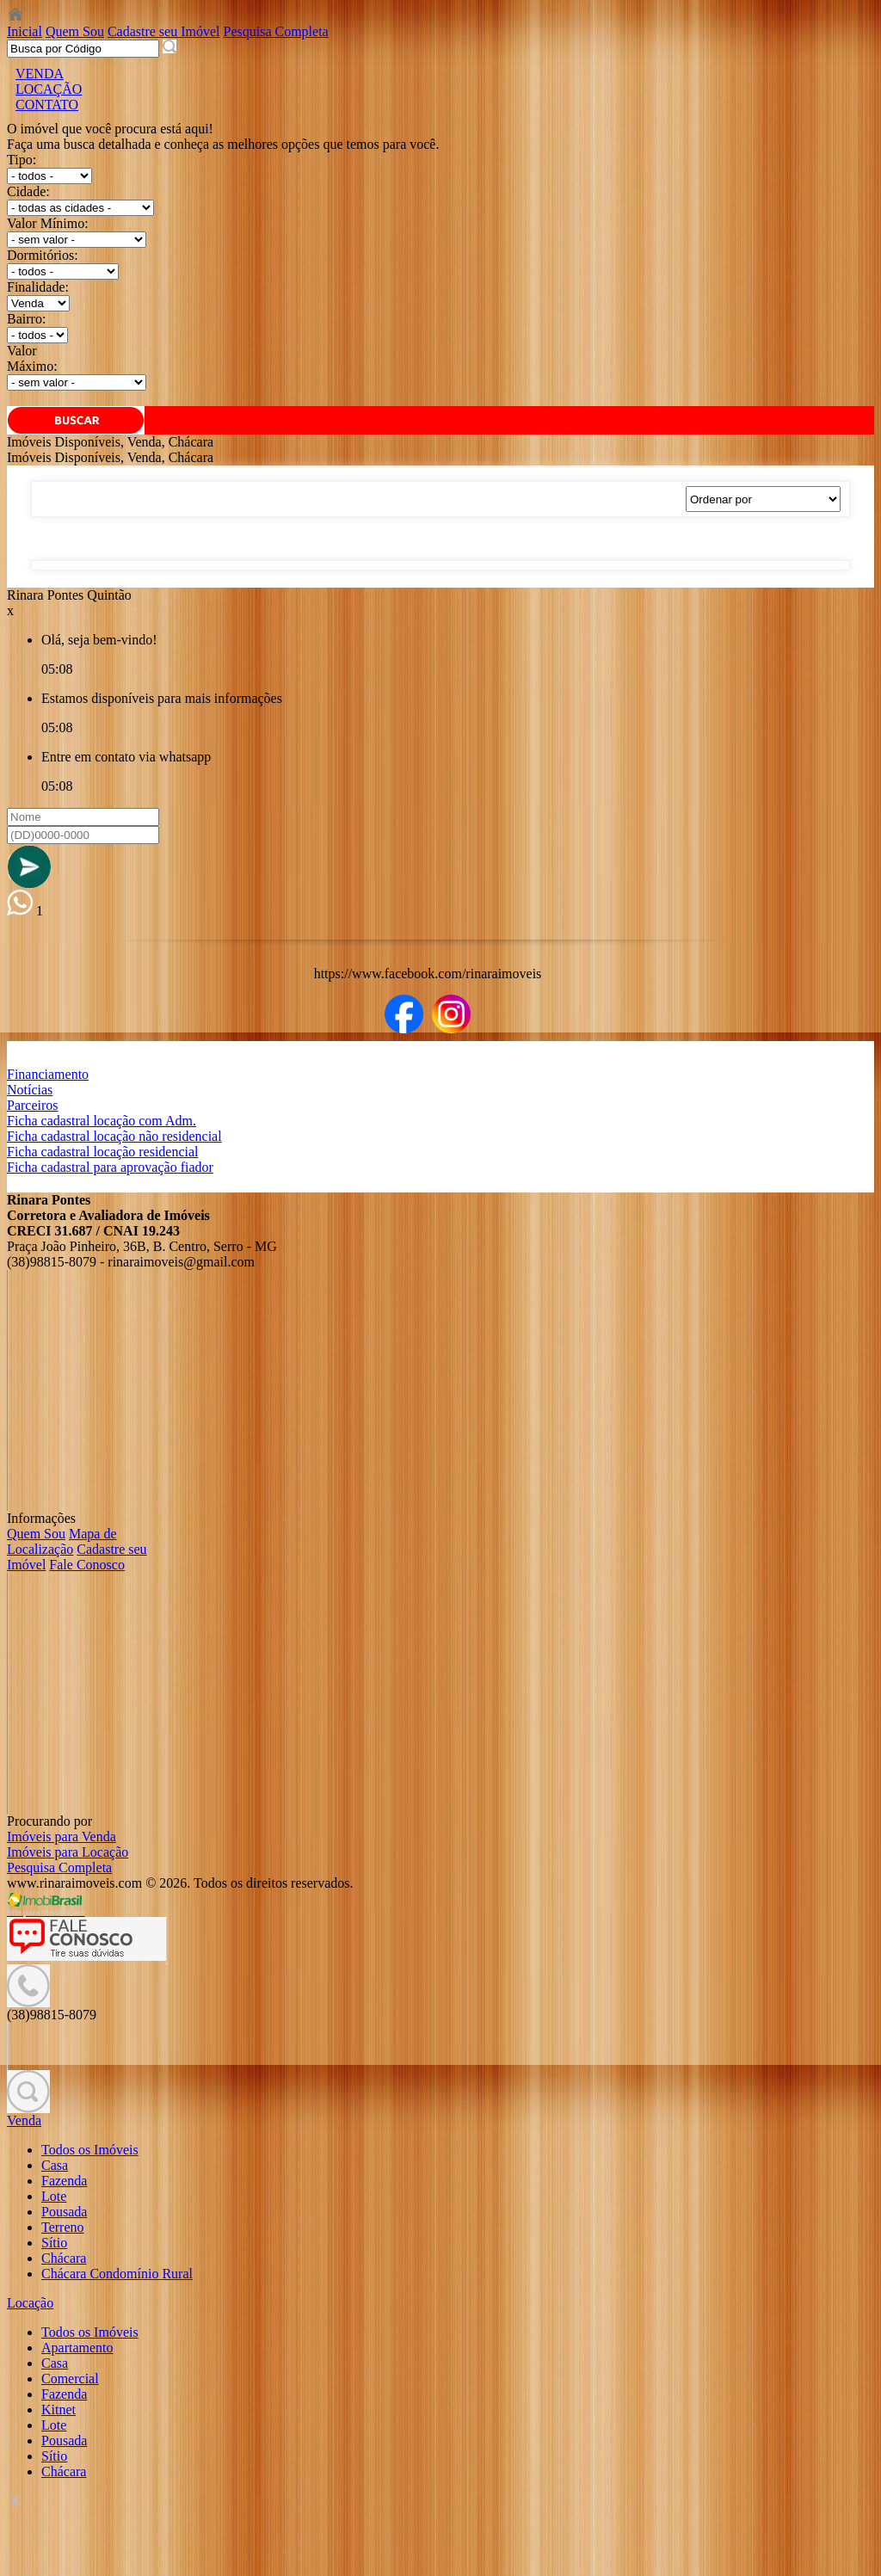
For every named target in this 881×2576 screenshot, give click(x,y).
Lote (53, 2196)
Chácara (63, 2258)
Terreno (62, 2227)
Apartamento (77, 2347)
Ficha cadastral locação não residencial (114, 1136)
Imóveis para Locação (67, 1852)
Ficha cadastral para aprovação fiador (110, 1167)
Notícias (29, 1089)
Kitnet (58, 2409)
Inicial (24, 31)
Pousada (64, 2211)
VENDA (39, 73)
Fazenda (64, 2180)
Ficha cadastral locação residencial (103, 1151)
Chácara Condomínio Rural (117, 2273)
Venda (24, 2120)
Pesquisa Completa (276, 31)
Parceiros (33, 1105)
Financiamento (48, 1074)
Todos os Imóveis (90, 2149)
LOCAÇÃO (48, 89)
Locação (30, 2303)
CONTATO (46, 104)
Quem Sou (75, 31)
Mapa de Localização (62, 1541)
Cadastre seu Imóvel (164, 31)
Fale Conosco (87, 1564)
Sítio (54, 2242)
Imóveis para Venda (61, 1836)
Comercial (70, 2378)
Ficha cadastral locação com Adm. (101, 1120)
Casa (54, 2165)
